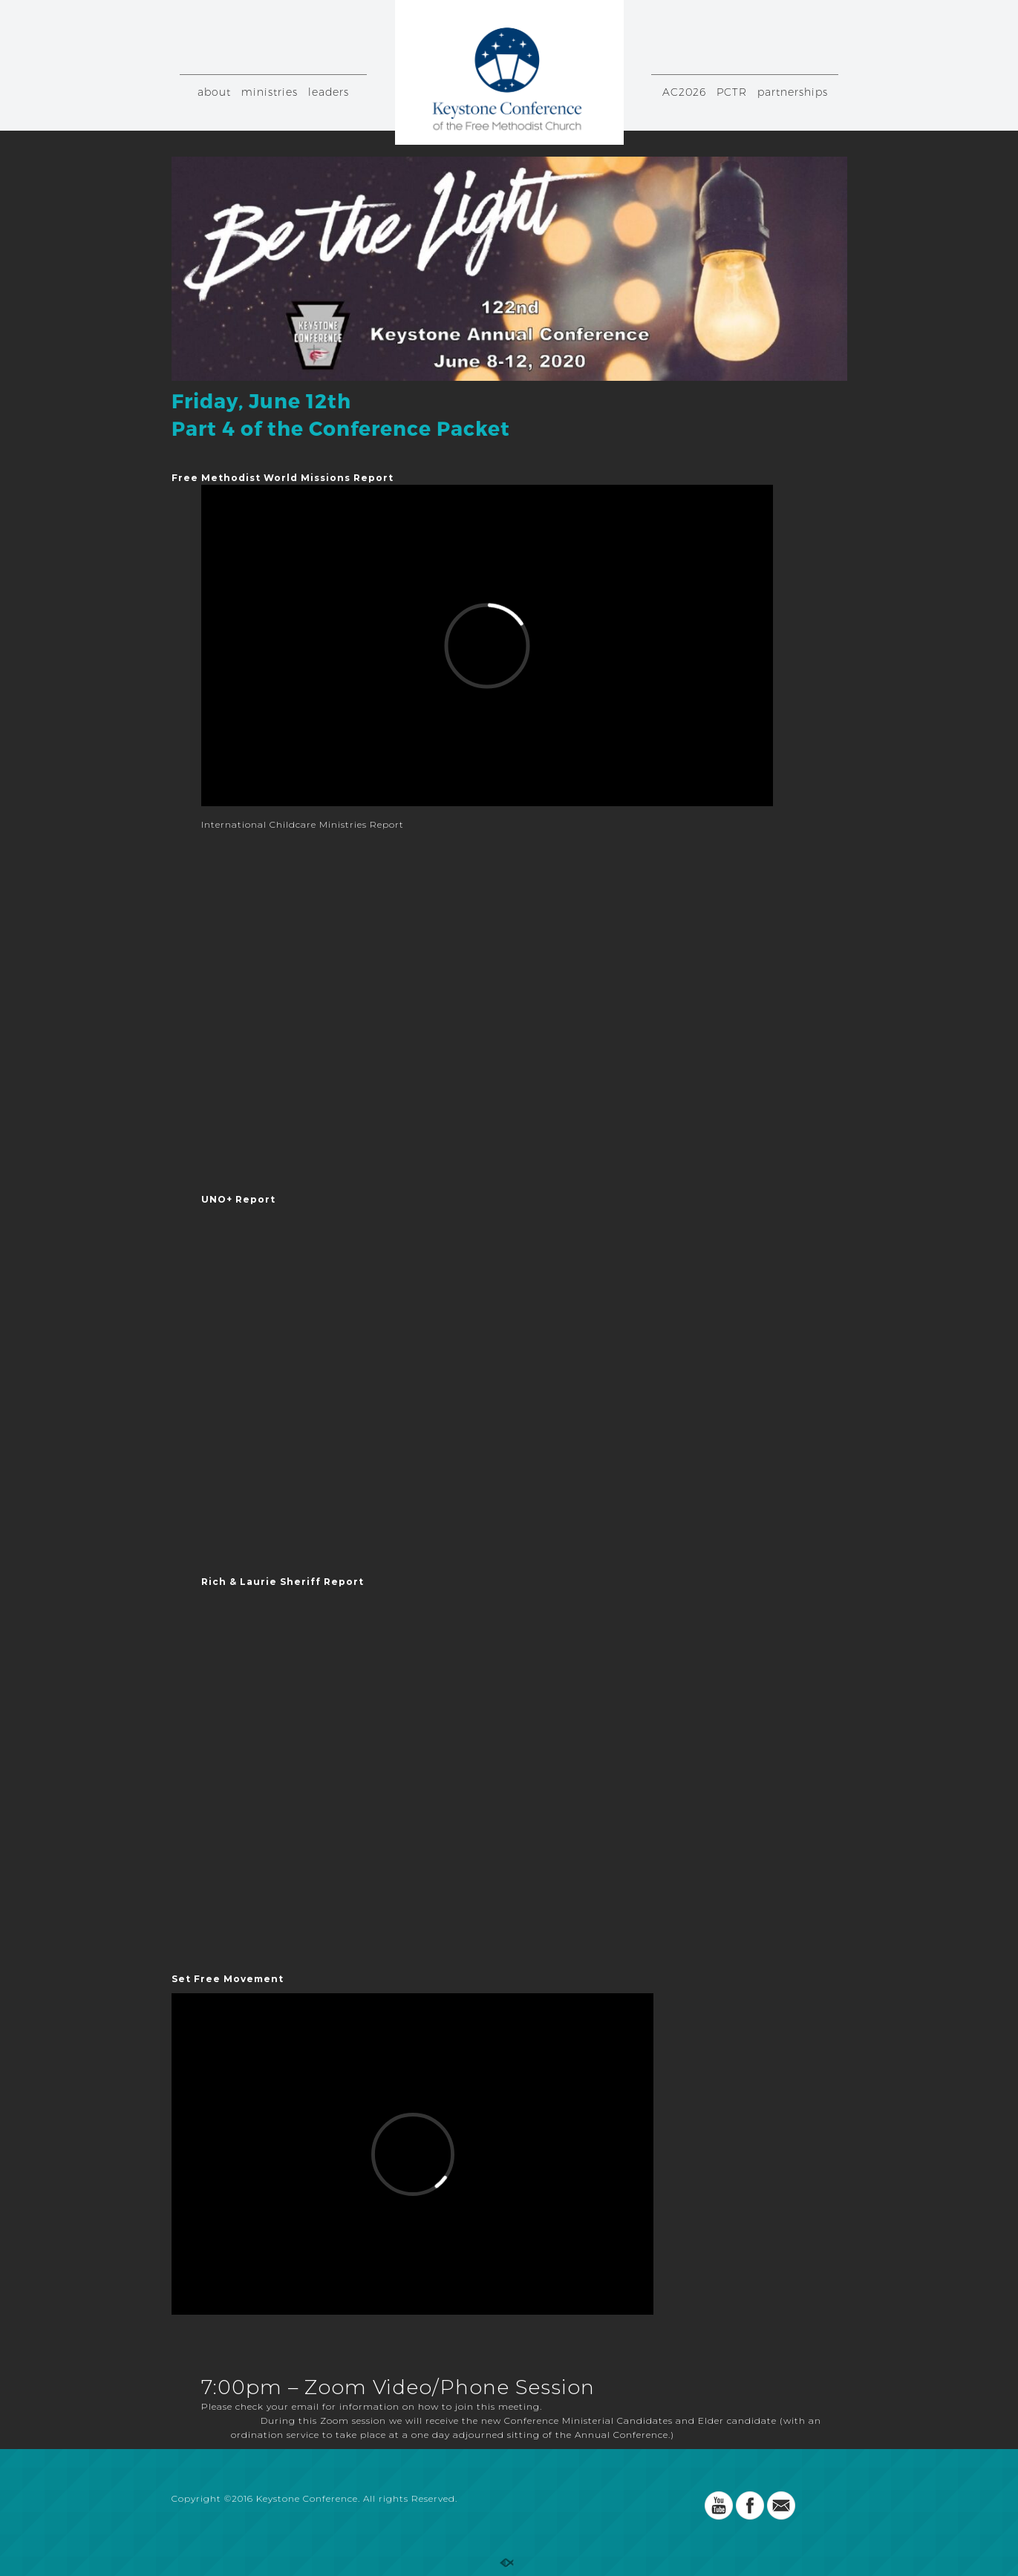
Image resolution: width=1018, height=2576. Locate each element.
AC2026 (684, 92)
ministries (269, 92)
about (214, 92)
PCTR (732, 92)
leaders (328, 92)
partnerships (792, 92)
